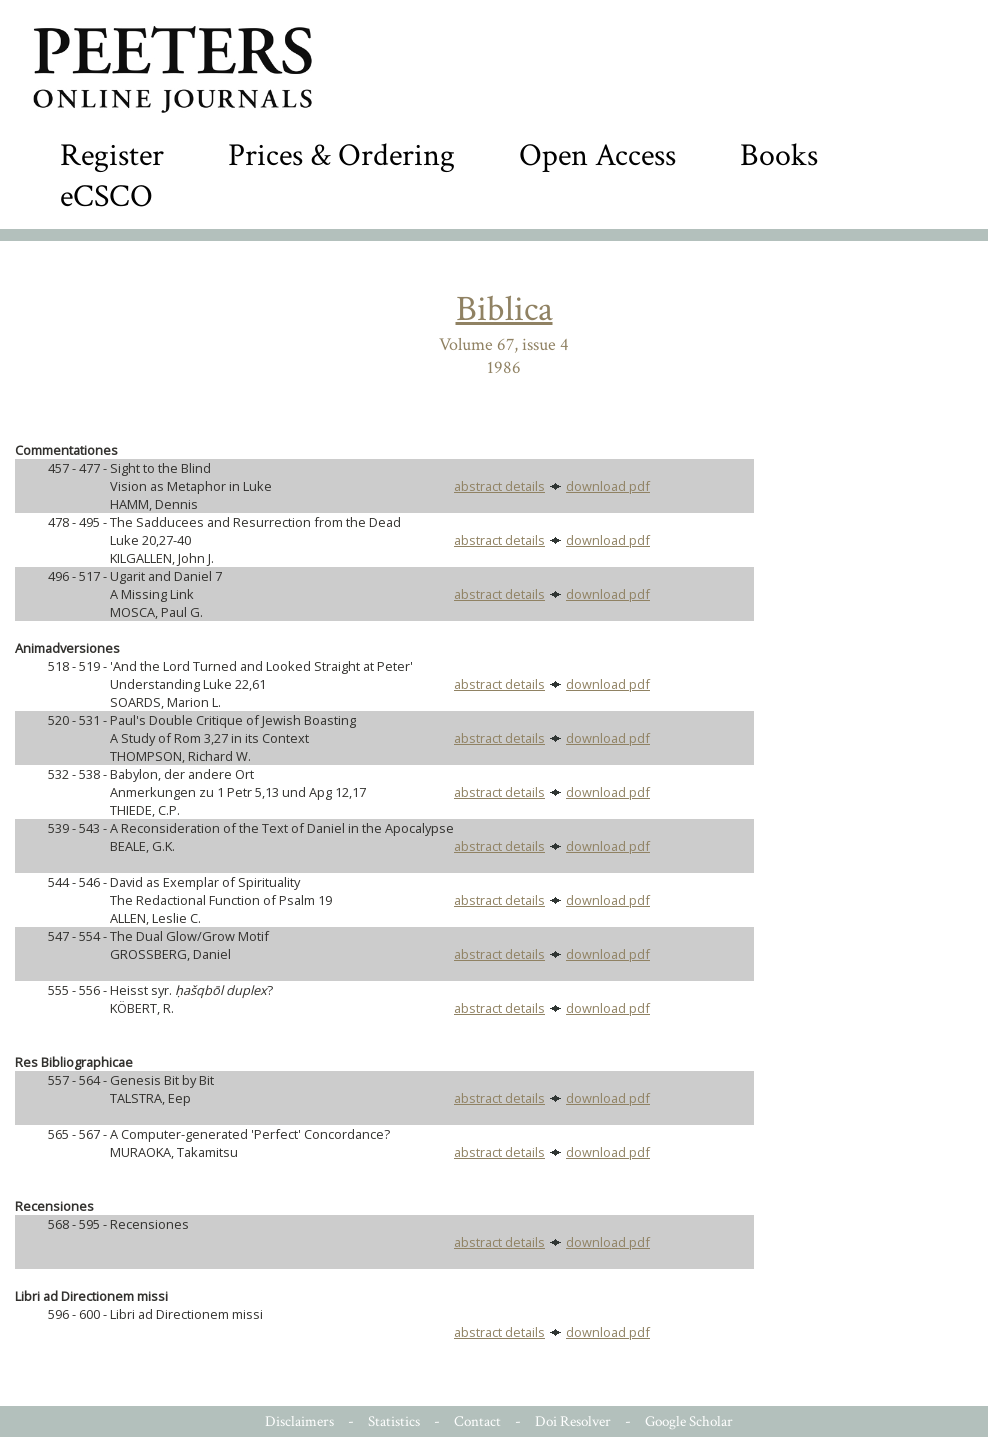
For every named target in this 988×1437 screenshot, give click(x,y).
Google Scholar (689, 1421)
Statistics (394, 1421)
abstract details (499, 486)
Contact (477, 1421)
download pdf (608, 486)
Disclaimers (299, 1421)
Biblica (504, 309)
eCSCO (106, 196)
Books (779, 155)
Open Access (597, 155)
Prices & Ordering (341, 155)
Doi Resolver (573, 1421)
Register (112, 155)
